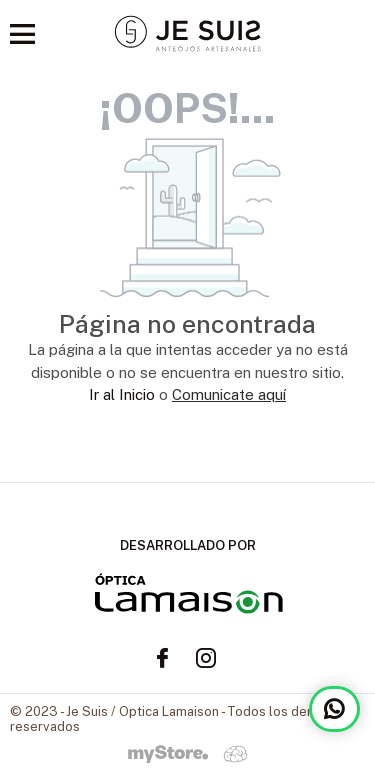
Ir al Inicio (122, 394)
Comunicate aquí (229, 394)
